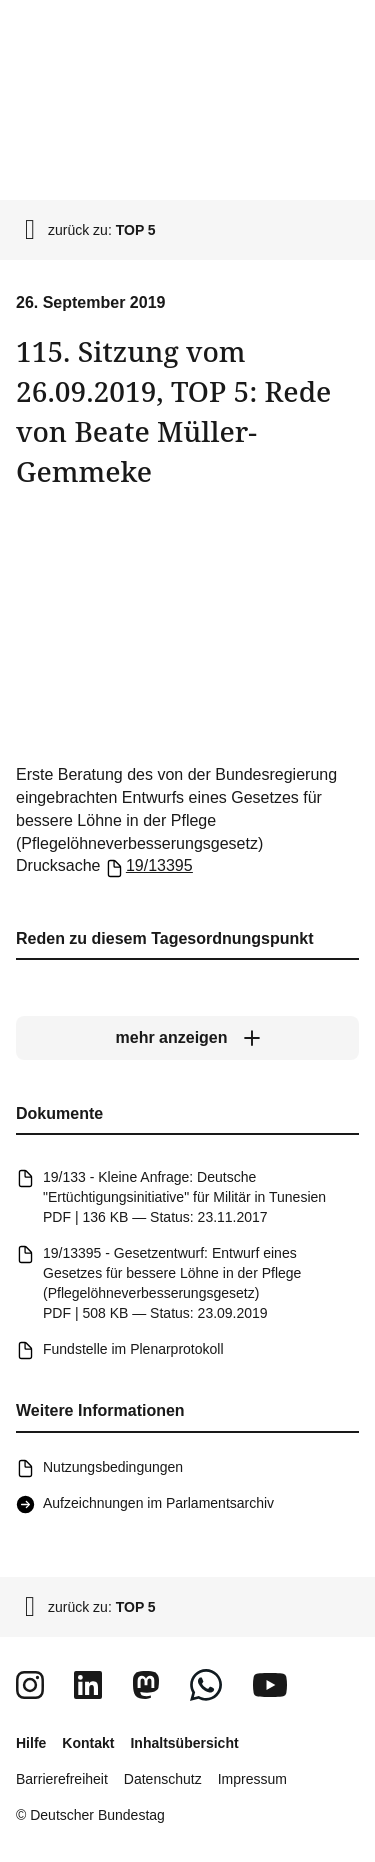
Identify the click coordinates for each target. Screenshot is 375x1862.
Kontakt (88, 1743)
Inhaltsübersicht (184, 1743)
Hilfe (31, 1743)
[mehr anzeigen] (187, 1038)
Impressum (252, 1779)
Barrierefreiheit (62, 1779)
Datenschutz (163, 1779)
